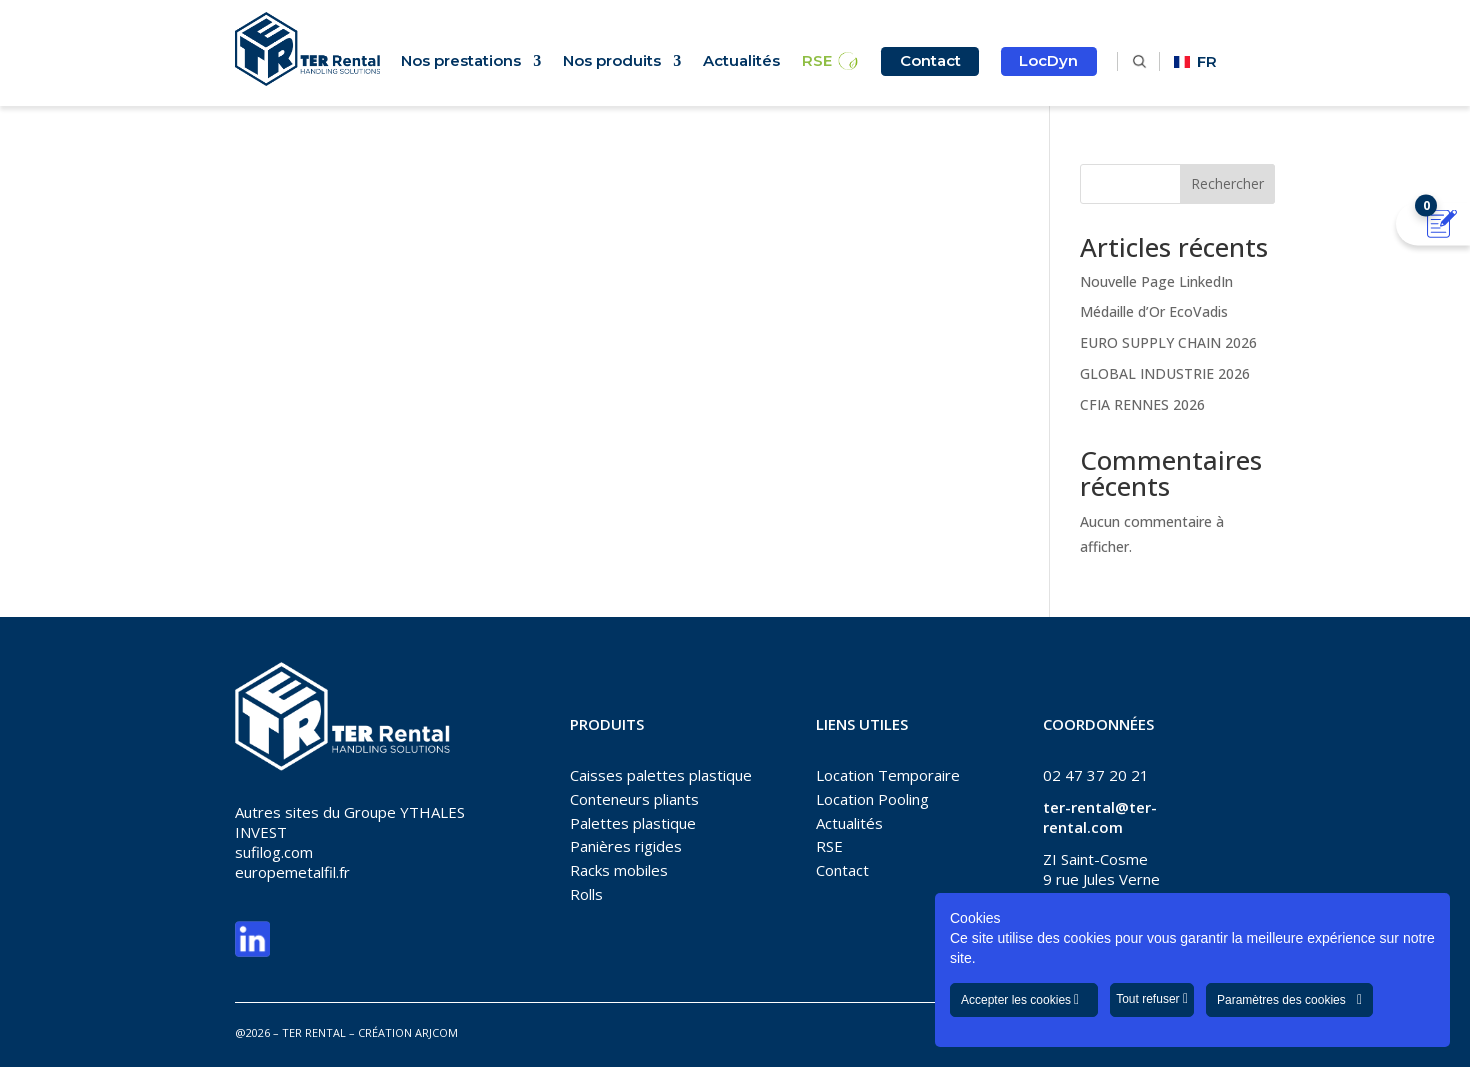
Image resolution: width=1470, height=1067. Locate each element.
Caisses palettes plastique (661, 775)
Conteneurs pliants (634, 799)
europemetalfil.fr (292, 872)
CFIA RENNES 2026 (1142, 404)
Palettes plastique (633, 823)
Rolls (586, 894)
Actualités (741, 62)
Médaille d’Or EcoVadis (1154, 311)
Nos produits (612, 62)
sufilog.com (274, 852)
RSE (817, 62)
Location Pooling (872, 799)
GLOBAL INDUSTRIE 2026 (1165, 373)
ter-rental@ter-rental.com (1100, 817)
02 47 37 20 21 (1096, 775)
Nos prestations (461, 62)
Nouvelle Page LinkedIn (1156, 281)
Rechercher (1227, 183)
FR (1195, 61)
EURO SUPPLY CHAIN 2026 (1168, 342)
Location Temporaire (888, 775)
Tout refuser (1152, 999)
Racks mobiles (619, 870)
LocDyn (1048, 60)
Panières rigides (626, 846)
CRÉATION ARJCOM (408, 1032)
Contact (930, 60)
